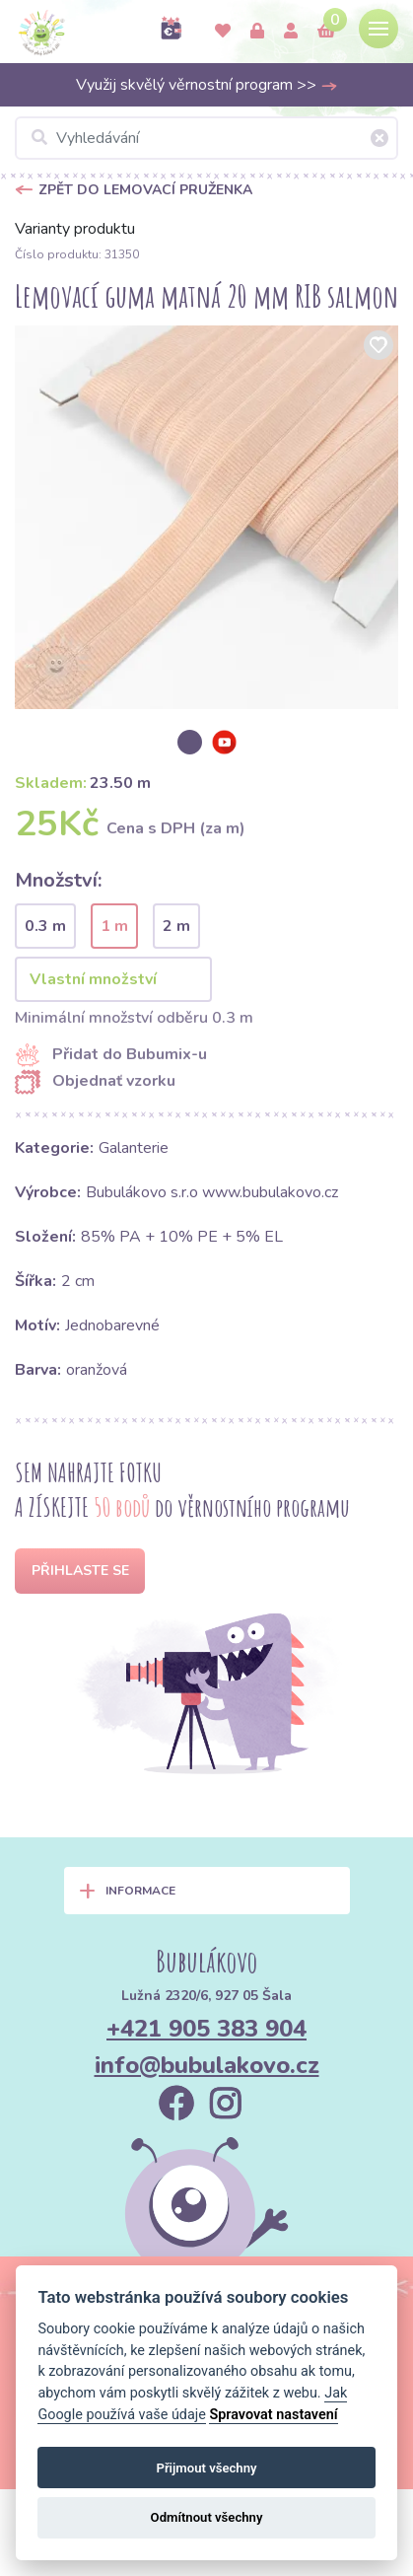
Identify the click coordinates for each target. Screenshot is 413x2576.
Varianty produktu (75, 229)
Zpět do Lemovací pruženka (145, 189)
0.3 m (45, 926)
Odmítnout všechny (207, 2517)
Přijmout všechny (206, 2468)
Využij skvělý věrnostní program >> (207, 85)
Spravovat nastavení (273, 2414)
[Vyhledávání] (206, 138)
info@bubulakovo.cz (207, 2065)
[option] (206, 517)
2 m (176, 926)
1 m (114, 926)
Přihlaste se (80, 1570)
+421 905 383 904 (206, 2028)
